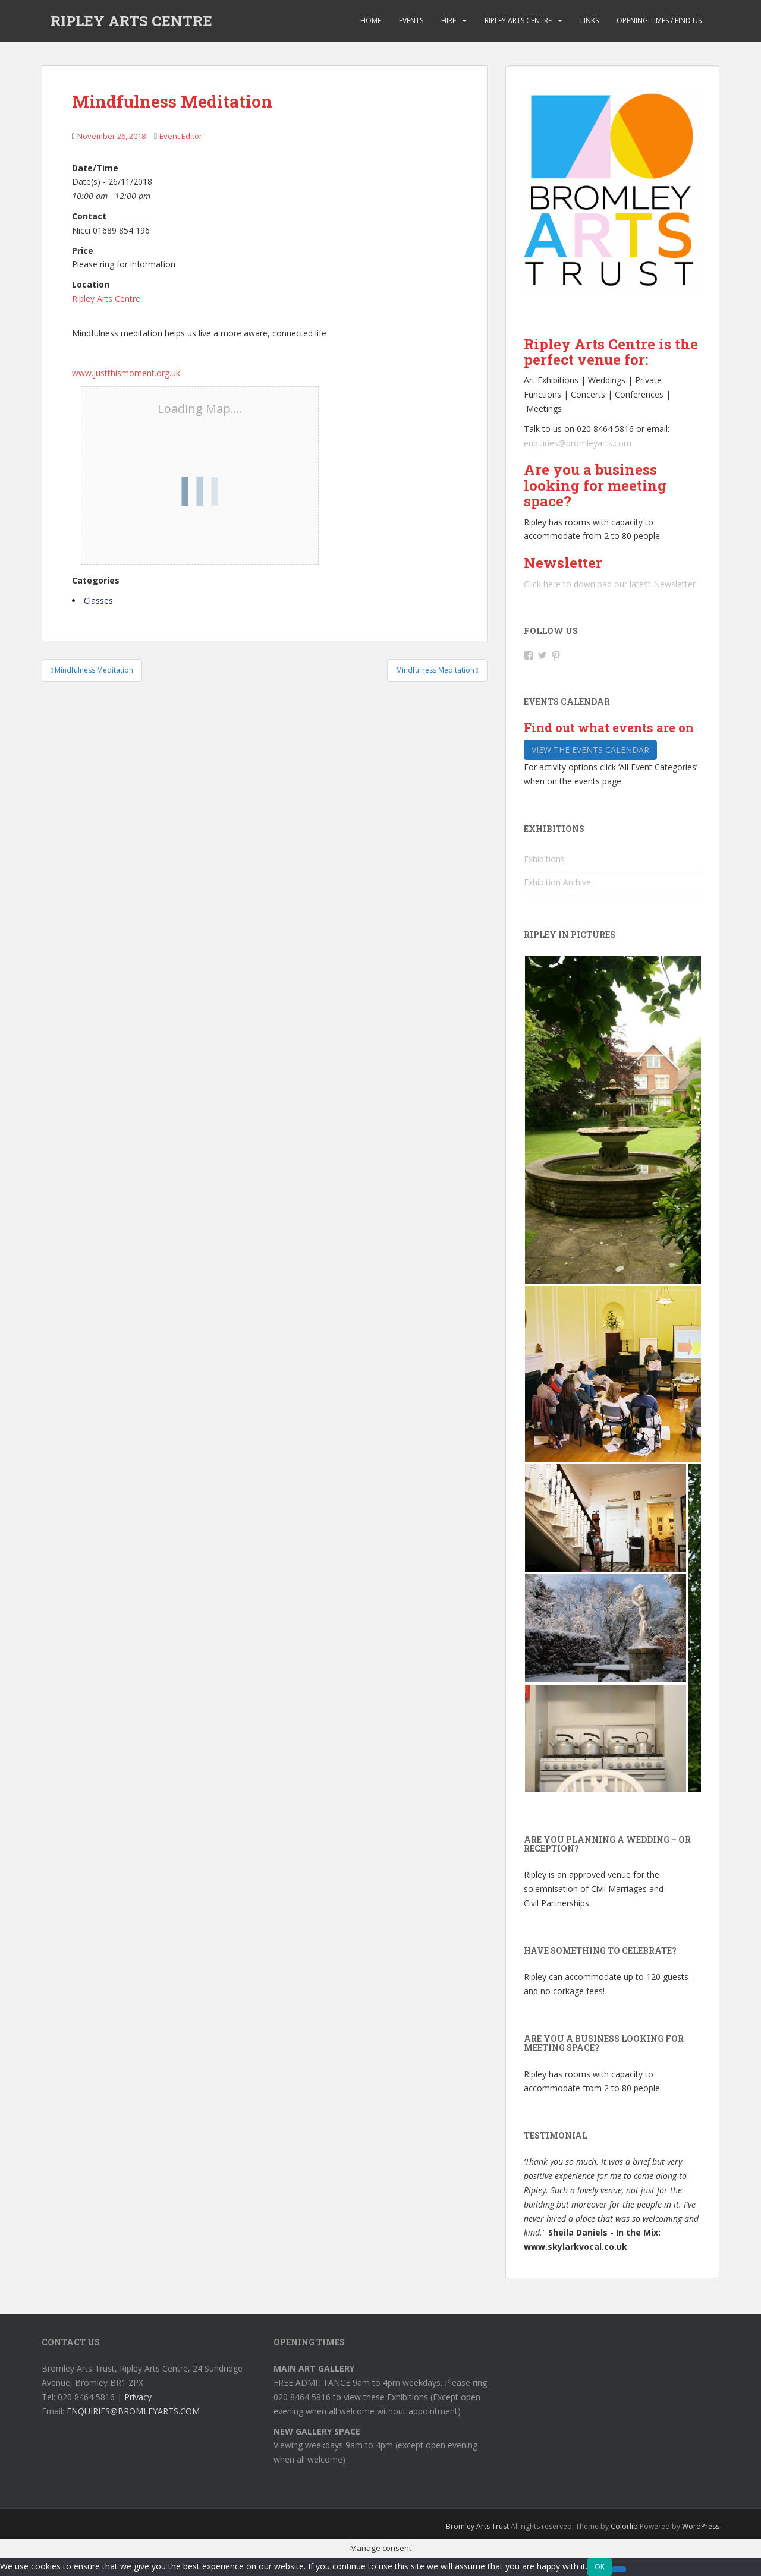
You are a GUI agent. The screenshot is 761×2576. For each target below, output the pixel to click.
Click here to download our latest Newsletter (610, 583)
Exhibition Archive (557, 882)
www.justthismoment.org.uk (126, 373)
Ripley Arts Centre (518, 20)
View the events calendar (590, 749)
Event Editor (180, 136)
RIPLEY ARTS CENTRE (131, 20)
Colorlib (624, 2526)
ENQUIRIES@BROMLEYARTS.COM (133, 2411)
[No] (619, 2569)
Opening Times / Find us (659, 20)
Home (370, 20)
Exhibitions (544, 859)
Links (589, 20)
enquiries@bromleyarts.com (577, 443)
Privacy (138, 2396)
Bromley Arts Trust (477, 2526)
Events (411, 20)
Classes (98, 600)
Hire (448, 20)
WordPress (700, 2526)
